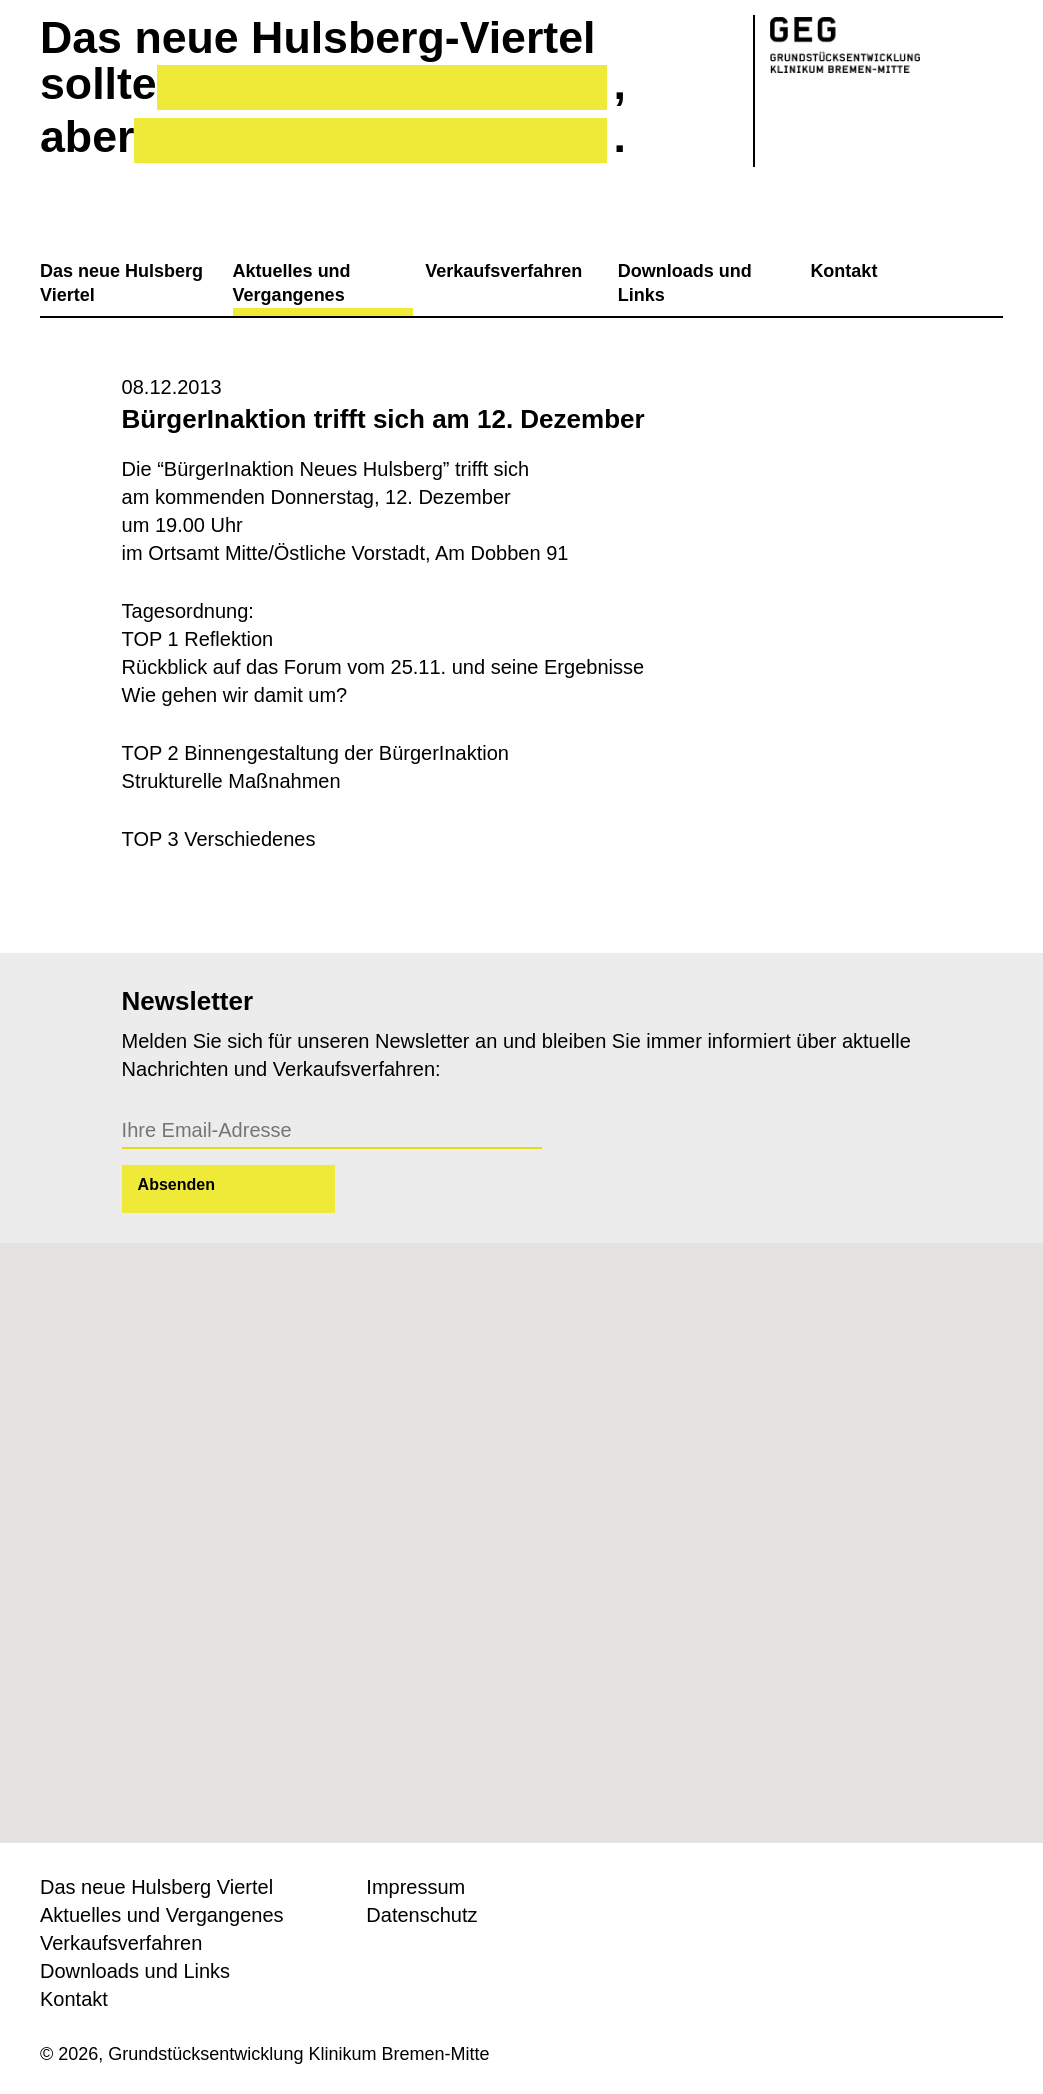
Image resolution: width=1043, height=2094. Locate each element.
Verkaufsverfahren (503, 271)
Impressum (415, 1887)
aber (87, 137)
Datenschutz (421, 1915)
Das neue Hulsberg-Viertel (317, 38)
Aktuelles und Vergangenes (292, 283)
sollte (98, 84)
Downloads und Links (685, 283)
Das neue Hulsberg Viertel (121, 283)
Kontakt (843, 271)
